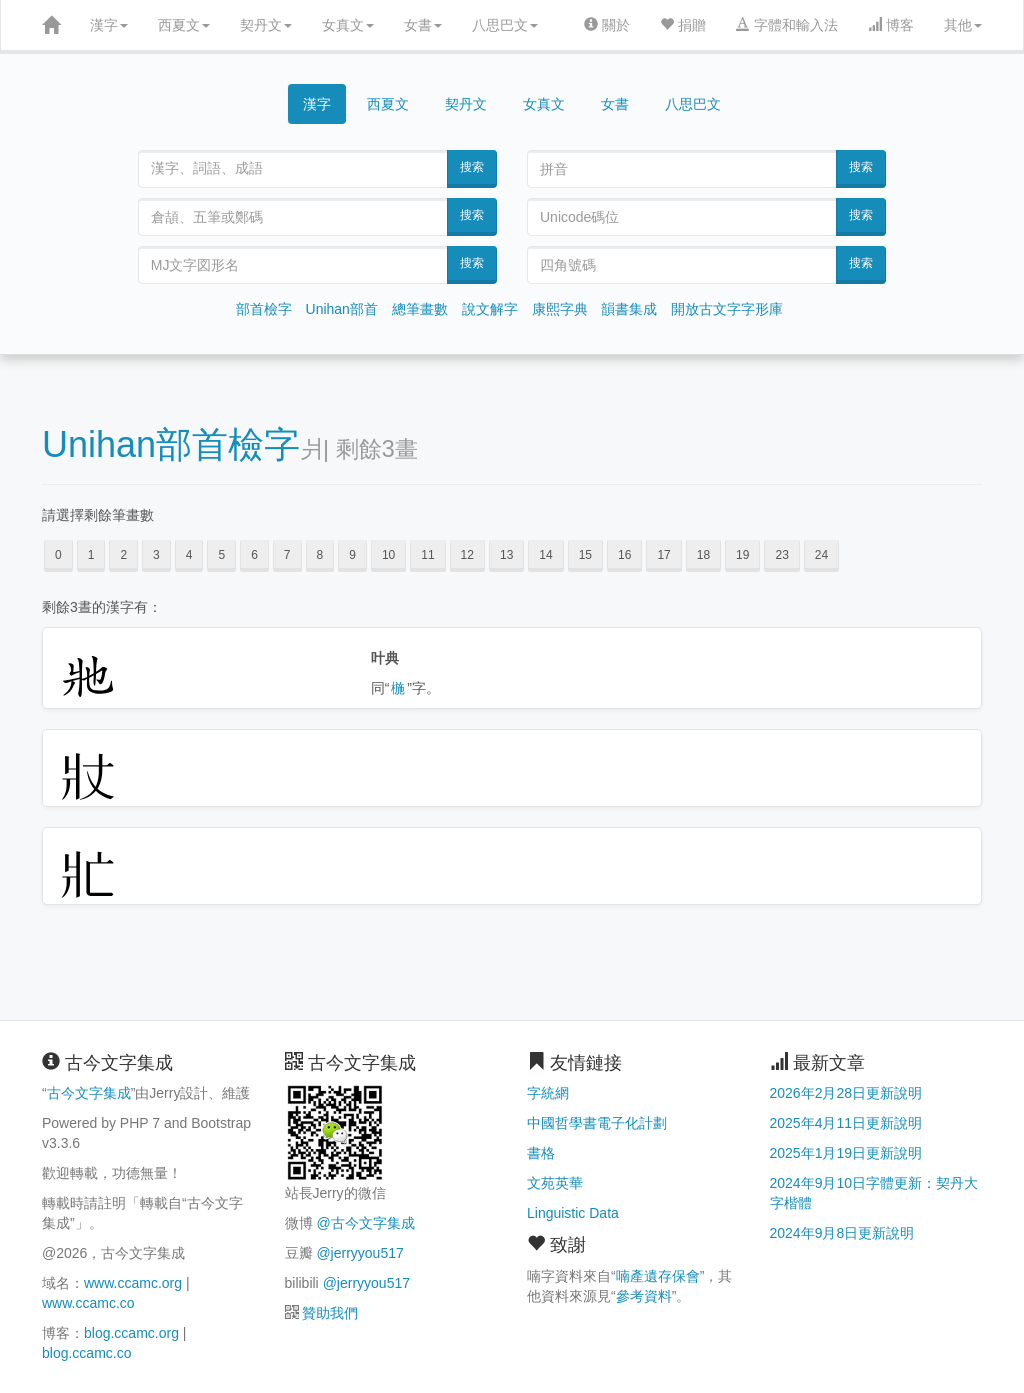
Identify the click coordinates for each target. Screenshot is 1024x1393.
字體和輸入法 (787, 25)
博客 (891, 25)
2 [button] (123, 555)
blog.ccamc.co (86, 1353)
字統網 (548, 1093)
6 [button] (254, 555)
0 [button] (58, 555)
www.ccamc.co (88, 1303)
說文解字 (490, 309)
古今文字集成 (89, 1093)
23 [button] (781, 555)
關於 (607, 25)
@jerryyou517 (359, 1253)
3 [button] (156, 555)
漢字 (109, 25)
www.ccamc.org (133, 1283)
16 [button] (624, 555)
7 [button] (287, 555)
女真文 (348, 25)
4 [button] (189, 555)
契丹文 (266, 25)
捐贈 (683, 25)
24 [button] (821, 555)
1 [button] (91, 555)
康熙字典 (560, 309)
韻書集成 (629, 309)
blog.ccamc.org (131, 1333)
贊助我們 (330, 1313)
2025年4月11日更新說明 (846, 1123)
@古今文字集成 (365, 1223)
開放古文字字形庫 (727, 309)
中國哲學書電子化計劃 (597, 1123)
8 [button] (320, 555)
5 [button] (221, 555)
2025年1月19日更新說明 (846, 1153)
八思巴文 (505, 25)
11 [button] (427, 555)
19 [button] (742, 555)
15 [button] (585, 555)
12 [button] (467, 555)
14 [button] (545, 555)
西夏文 (184, 25)
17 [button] (663, 555)
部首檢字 (264, 309)
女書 (423, 25)
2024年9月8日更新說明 (842, 1233)
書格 (541, 1153)
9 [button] (352, 555)
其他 (963, 25)
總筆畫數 (420, 309)
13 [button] (506, 555)
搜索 (472, 167)
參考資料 (644, 1296)
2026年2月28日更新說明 (846, 1093)
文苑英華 (555, 1183)
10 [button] (388, 555)
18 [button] (703, 555)
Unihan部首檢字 (171, 444)
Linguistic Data (573, 1213)
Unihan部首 (342, 309)
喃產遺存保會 (658, 1276)
